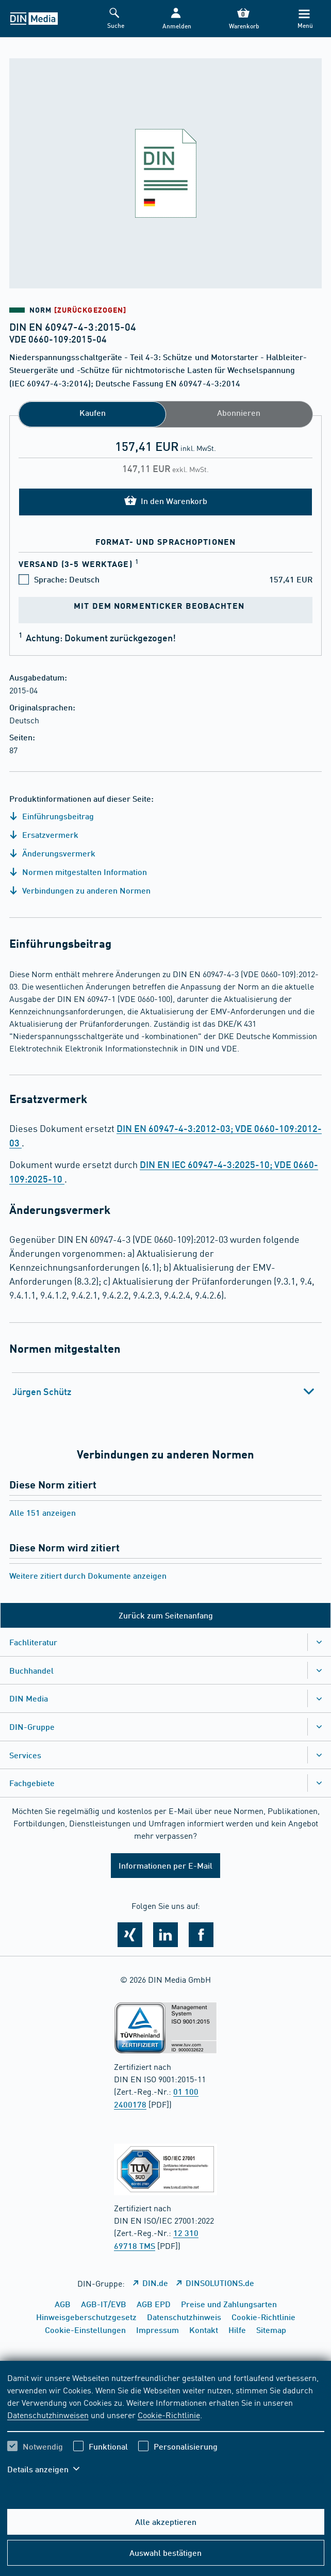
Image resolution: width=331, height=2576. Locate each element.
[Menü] (304, 19)
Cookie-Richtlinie (169, 2414)
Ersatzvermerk (43, 834)
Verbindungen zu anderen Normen (80, 890)
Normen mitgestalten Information (78, 872)
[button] (175, 19)
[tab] (166, 1391)
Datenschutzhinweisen (48, 2414)
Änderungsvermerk (52, 853)
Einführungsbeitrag (51, 816)
